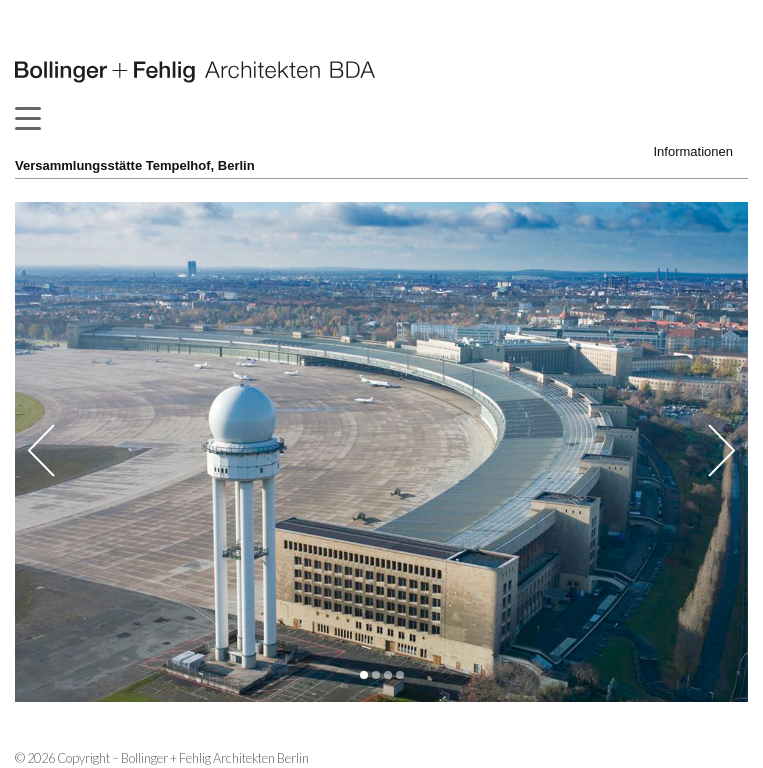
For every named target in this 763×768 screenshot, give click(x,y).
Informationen (694, 151)
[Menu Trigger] (27, 118)
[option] (381, 452)
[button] (364, 675)
